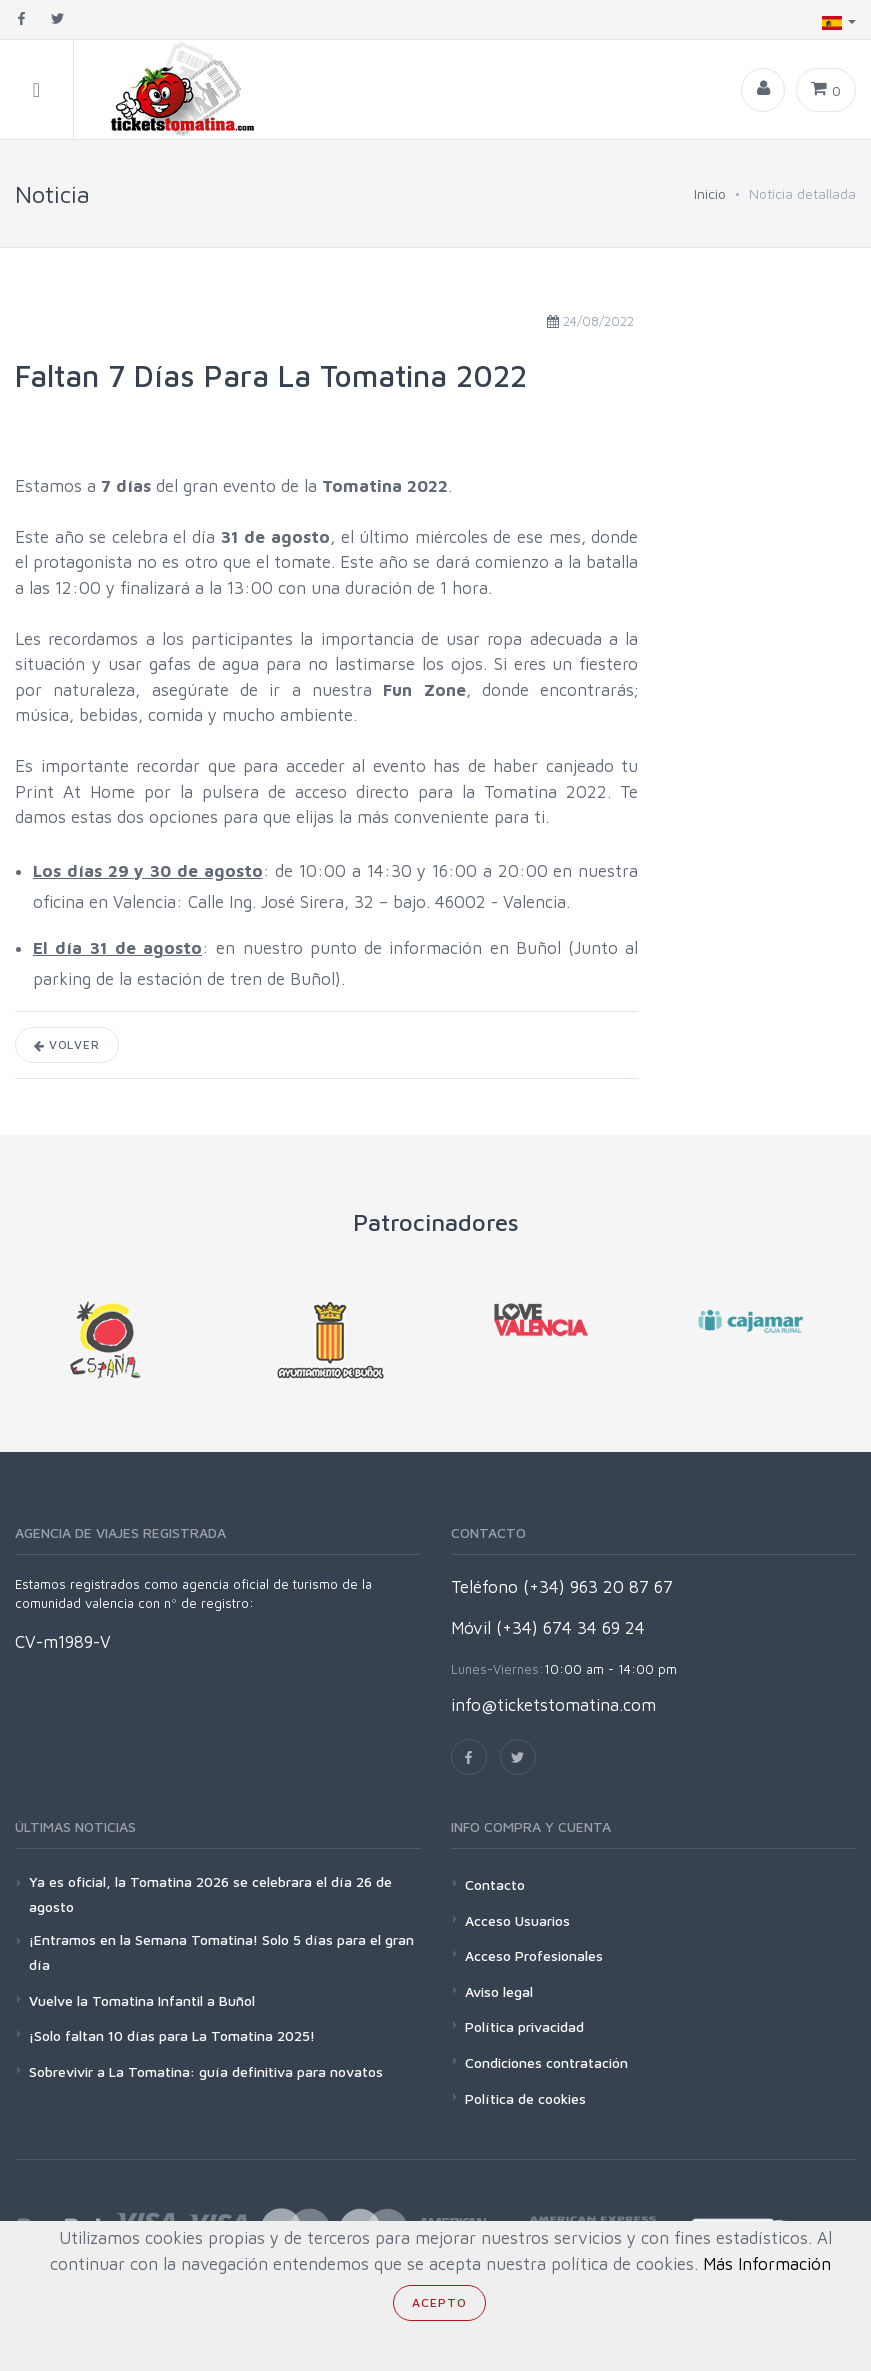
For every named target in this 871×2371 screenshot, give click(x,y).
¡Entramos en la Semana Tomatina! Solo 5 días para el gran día (221, 1952)
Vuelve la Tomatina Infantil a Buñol (142, 2000)
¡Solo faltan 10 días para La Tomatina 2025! (172, 2035)
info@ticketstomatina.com (553, 1705)
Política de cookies (525, 2098)
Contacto (495, 1884)
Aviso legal (499, 1991)
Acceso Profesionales (534, 1955)
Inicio (710, 193)
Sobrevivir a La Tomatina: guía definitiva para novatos (206, 2071)
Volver (67, 1044)
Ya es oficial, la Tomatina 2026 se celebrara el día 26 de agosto (210, 1894)
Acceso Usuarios (517, 1920)
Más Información (767, 2264)
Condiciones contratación (546, 2062)
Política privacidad (524, 2026)
